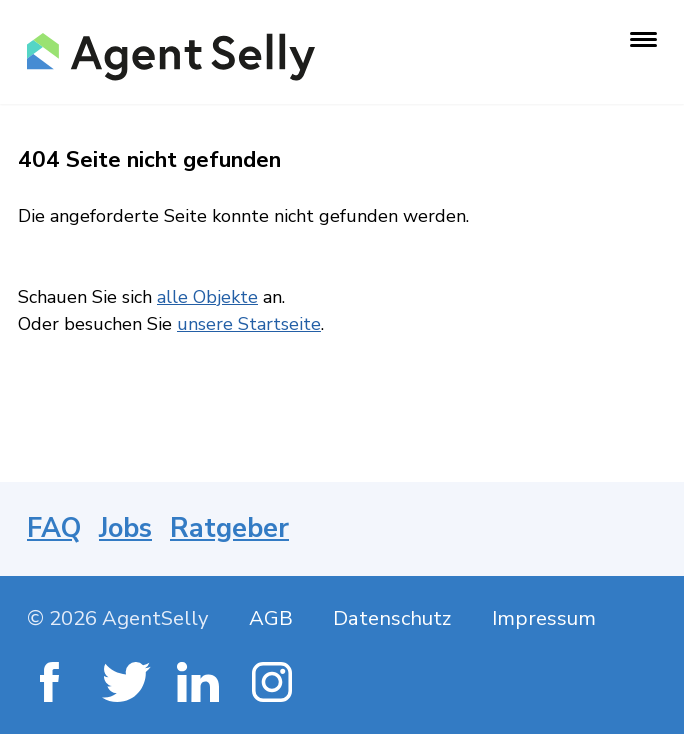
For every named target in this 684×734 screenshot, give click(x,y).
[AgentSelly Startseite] (169, 57)
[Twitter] (124, 684)
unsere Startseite (249, 324)
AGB (271, 618)
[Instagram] (274, 684)
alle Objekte (207, 297)
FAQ (54, 528)
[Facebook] (49, 684)
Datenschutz (392, 618)
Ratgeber (229, 528)
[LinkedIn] (199, 684)
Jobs (125, 528)
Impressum (544, 618)
